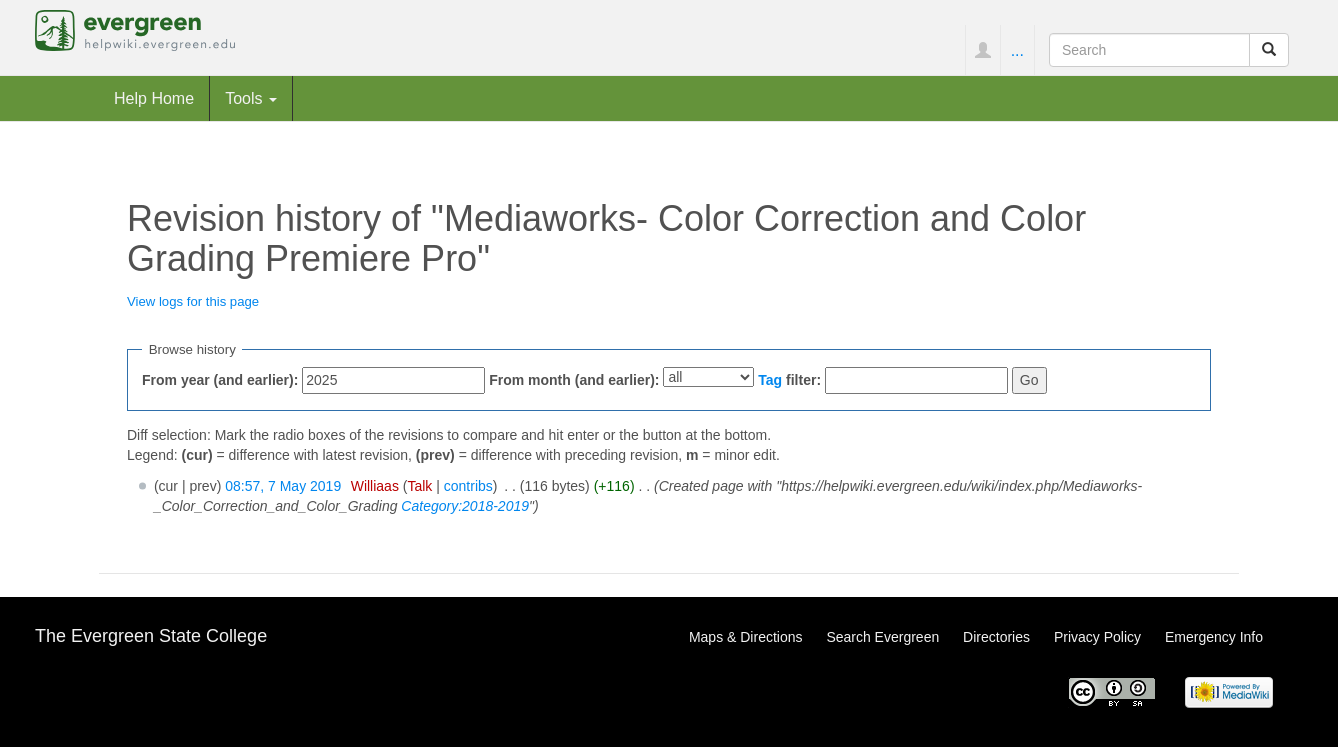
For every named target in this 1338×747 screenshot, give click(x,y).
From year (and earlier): (220, 380)
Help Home (154, 98)
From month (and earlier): (574, 380)
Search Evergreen (882, 637)
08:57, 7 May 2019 (283, 486)
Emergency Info (1214, 637)
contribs (468, 486)
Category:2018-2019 (465, 506)
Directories (996, 637)
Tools (251, 98)
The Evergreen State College (151, 636)
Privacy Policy (1097, 637)
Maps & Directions (746, 637)
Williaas (375, 486)
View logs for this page (193, 301)
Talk (419, 486)
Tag (770, 380)
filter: (789, 380)
